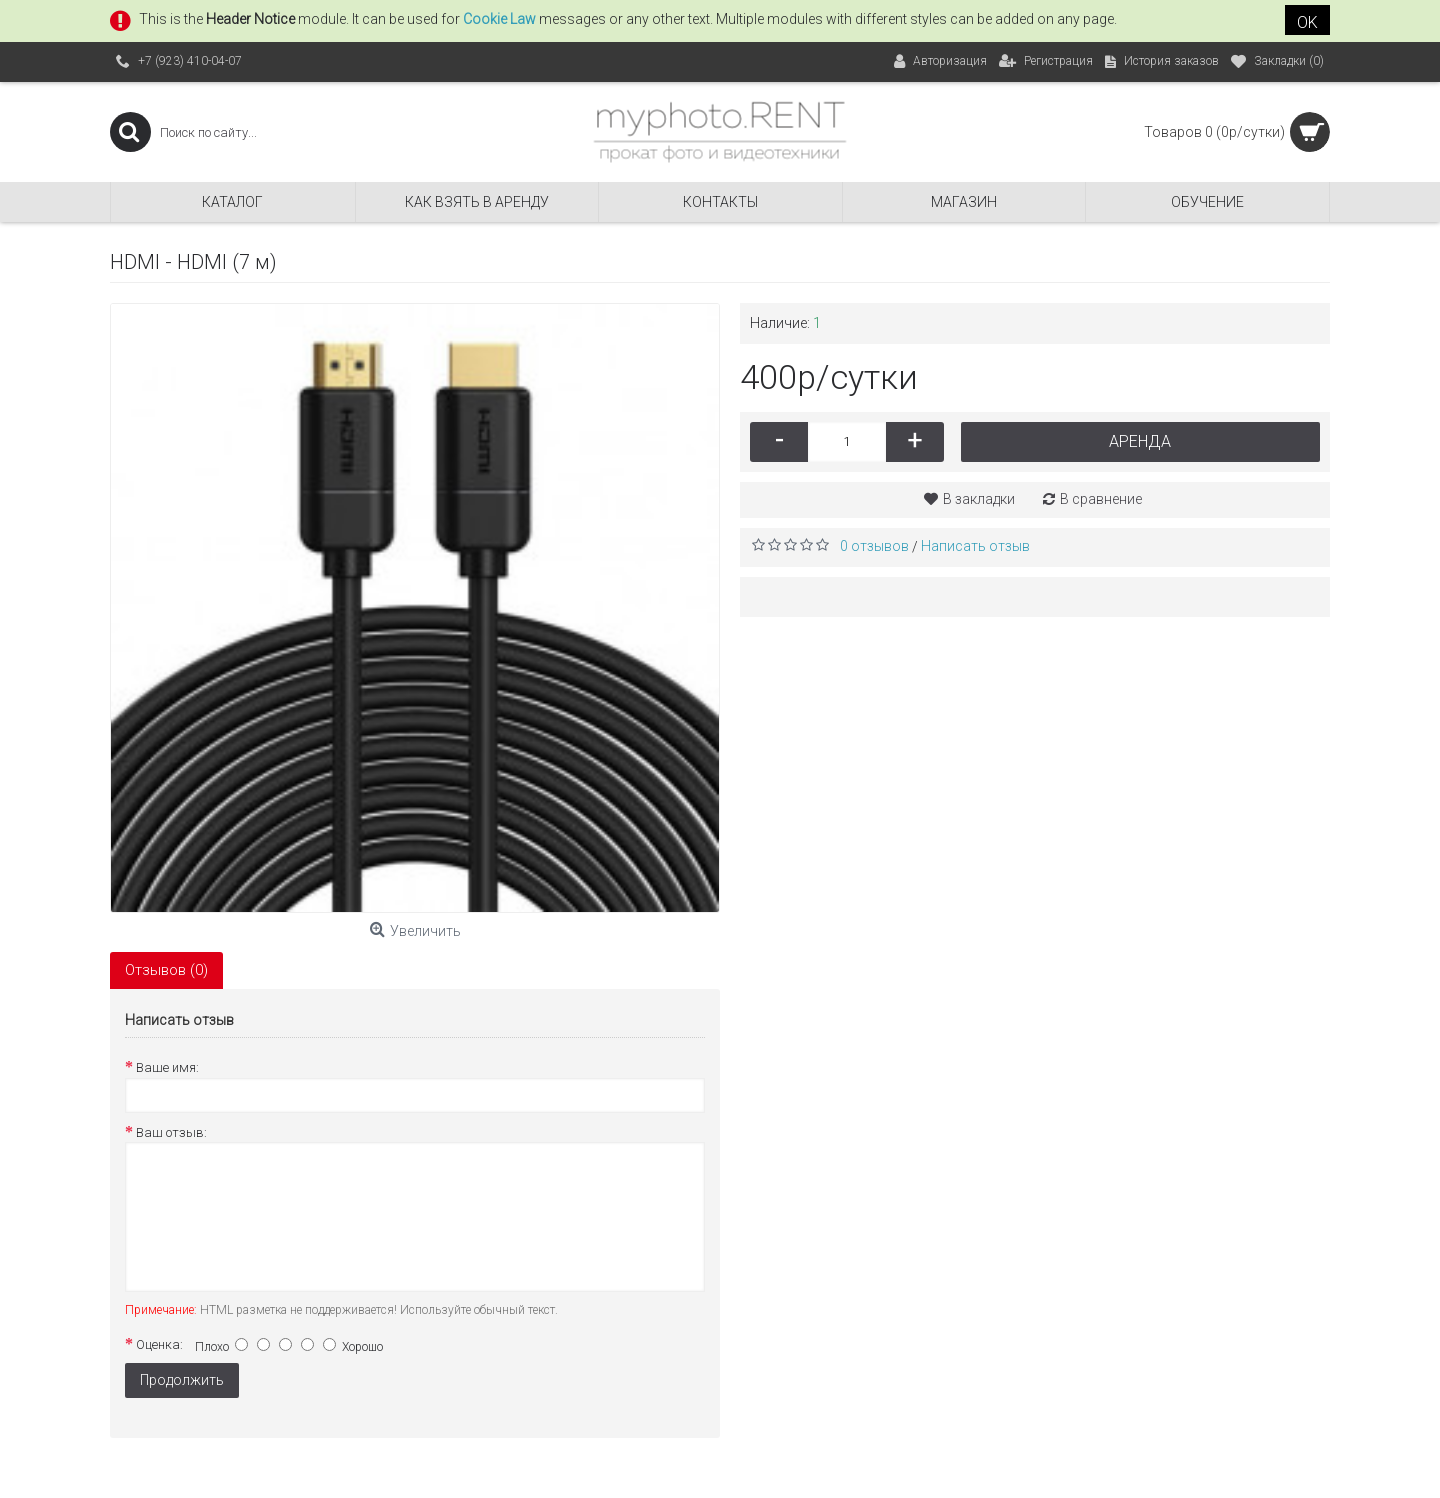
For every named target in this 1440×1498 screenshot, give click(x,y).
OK (1307, 22)
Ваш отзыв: (171, 1132)
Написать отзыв (975, 546)
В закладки (979, 499)
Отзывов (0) (166, 970)
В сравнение (1101, 499)
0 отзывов (874, 546)
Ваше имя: (167, 1067)
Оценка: (159, 1344)
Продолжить (182, 1380)
